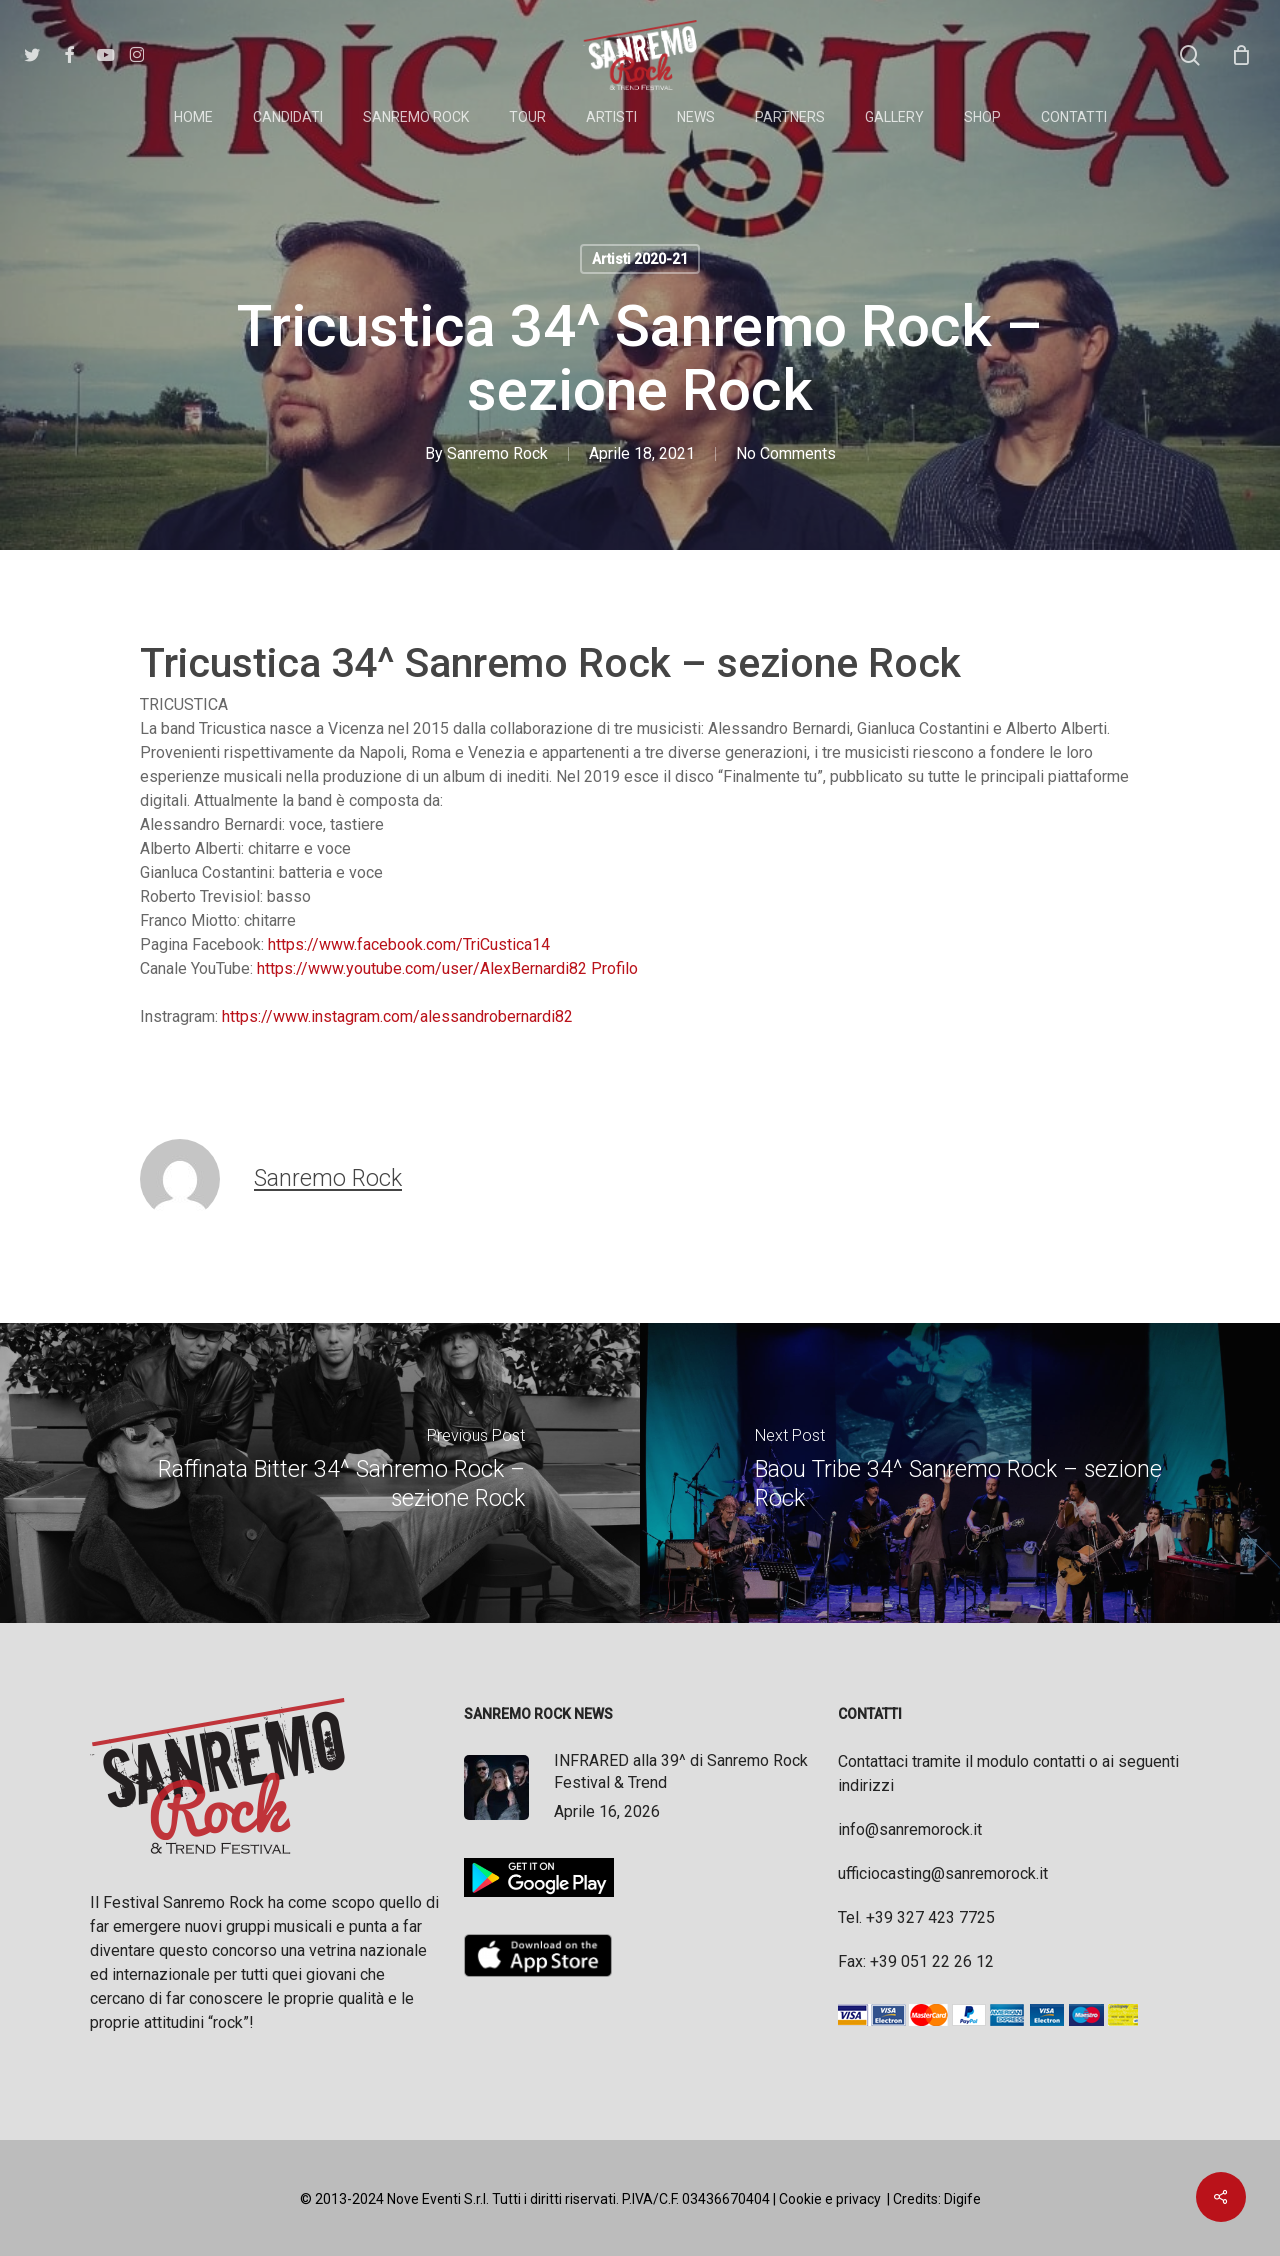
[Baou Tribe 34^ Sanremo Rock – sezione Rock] (960, 1473)
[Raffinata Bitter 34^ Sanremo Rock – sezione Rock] (320, 1473)
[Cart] (1241, 55)
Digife (962, 2199)
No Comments (786, 453)
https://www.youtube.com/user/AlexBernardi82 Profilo (445, 968)
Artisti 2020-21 (640, 259)
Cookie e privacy (830, 2199)
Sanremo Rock (497, 453)
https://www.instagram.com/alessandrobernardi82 (397, 1016)
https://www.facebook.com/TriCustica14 (409, 944)
